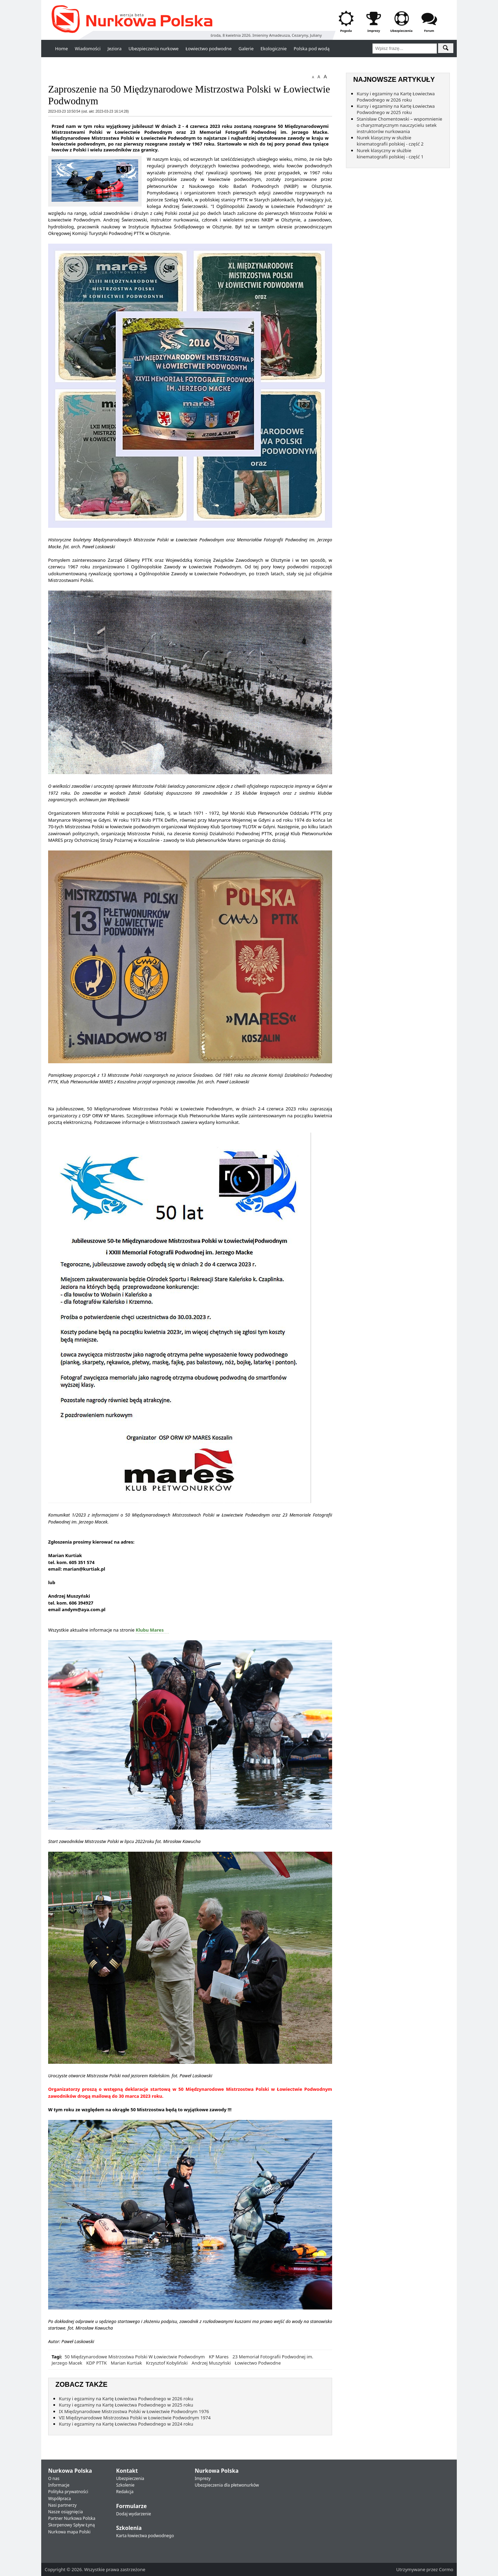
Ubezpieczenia (130, 2478)
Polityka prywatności (68, 2492)
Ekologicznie (273, 48)
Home (61, 48)
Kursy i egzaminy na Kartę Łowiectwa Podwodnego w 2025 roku (126, 2405)
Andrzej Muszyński (211, 2363)
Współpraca (59, 2498)
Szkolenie (125, 2485)
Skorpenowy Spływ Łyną (71, 2525)
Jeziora (114, 48)
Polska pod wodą (312, 48)
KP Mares (219, 2357)
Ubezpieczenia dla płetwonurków (227, 2485)
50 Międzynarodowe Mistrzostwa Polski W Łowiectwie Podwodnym (134, 2357)
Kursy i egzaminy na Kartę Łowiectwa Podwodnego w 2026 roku (126, 2398)
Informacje (58, 2485)
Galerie (246, 48)
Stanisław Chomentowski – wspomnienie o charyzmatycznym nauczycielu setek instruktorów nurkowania (399, 125)
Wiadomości (87, 48)
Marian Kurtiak (126, 2363)
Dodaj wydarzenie (133, 2514)
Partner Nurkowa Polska (71, 2518)
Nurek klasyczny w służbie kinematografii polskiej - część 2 (390, 140)
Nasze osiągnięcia (65, 2512)
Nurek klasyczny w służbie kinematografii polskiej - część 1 (390, 153)
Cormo (446, 2569)
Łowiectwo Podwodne (258, 2363)
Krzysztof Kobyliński (166, 2363)
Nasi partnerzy (62, 2505)
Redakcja (124, 2492)
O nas (53, 2478)
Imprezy (203, 2478)
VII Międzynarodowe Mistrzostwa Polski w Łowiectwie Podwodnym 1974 (135, 2418)
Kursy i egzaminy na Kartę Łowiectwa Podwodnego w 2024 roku (126, 2424)
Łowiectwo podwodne (209, 48)
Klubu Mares (150, 1630)
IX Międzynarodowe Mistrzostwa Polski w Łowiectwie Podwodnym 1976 (134, 2411)
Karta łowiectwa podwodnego (145, 2536)
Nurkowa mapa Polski (69, 2532)
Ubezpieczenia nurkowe (153, 48)
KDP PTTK (96, 2363)
